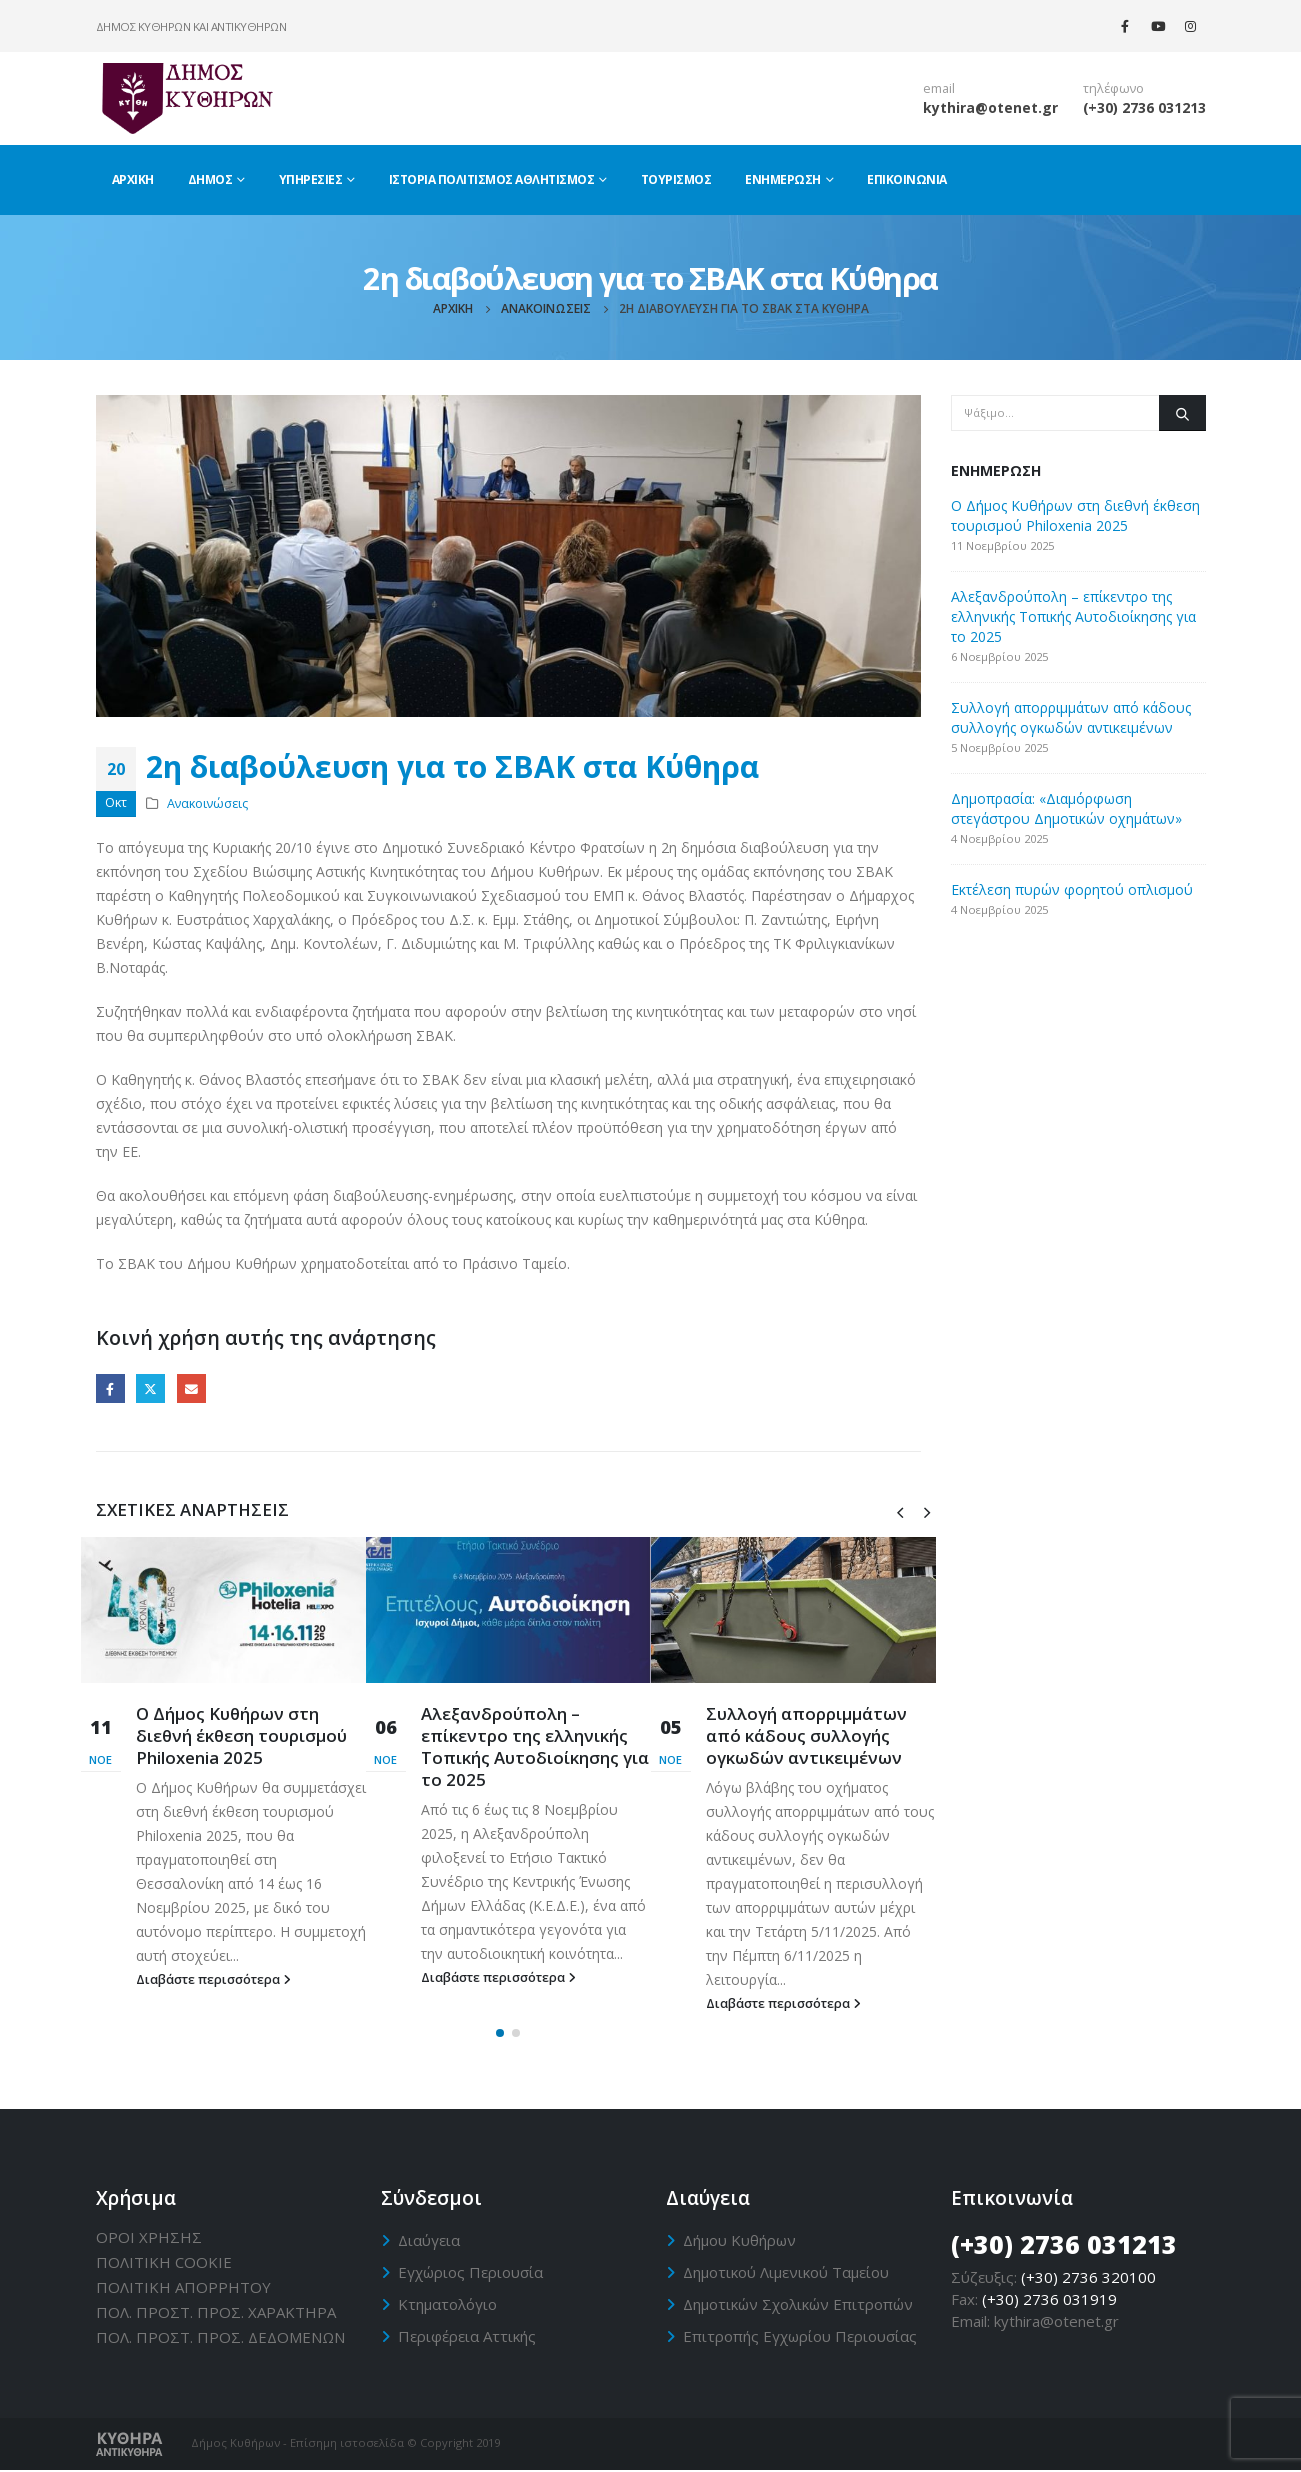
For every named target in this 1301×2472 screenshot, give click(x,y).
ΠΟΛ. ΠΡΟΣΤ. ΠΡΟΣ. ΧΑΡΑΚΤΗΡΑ (216, 2313)
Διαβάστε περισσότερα (213, 1979)
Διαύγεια (429, 2241)
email (939, 88)
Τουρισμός (676, 179)
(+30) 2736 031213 (1144, 107)
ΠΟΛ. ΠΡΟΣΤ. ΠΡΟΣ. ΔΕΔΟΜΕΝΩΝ (220, 2338)
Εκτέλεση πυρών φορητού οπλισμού (1072, 889)
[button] (500, 2035)
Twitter (150, 1388)
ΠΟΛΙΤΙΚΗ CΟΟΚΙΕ (164, 2263)
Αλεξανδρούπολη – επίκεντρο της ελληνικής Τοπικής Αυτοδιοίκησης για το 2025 (535, 1746)
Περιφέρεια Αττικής (467, 2337)
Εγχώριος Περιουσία (470, 2273)
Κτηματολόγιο (447, 2305)
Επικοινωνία (907, 179)
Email (191, 1388)
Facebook (110, 1388)
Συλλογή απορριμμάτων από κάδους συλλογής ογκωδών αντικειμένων (806, 1735)
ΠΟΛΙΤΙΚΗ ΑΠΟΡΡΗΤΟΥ (183, 2288)
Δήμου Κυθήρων (739, 2241)
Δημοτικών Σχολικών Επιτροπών (798, 2305)
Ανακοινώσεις (207, 803)
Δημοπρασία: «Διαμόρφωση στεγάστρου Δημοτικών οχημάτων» (1066, 808)
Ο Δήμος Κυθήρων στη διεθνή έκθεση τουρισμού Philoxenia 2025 (241, 1735)
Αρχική (133, 179)
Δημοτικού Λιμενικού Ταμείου (786, 2273)
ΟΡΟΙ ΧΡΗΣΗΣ (149, 2238)
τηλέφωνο (1113, 88)
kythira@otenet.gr (990, 107)
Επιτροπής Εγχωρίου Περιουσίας (800, 2337)
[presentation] (900, 1511)
